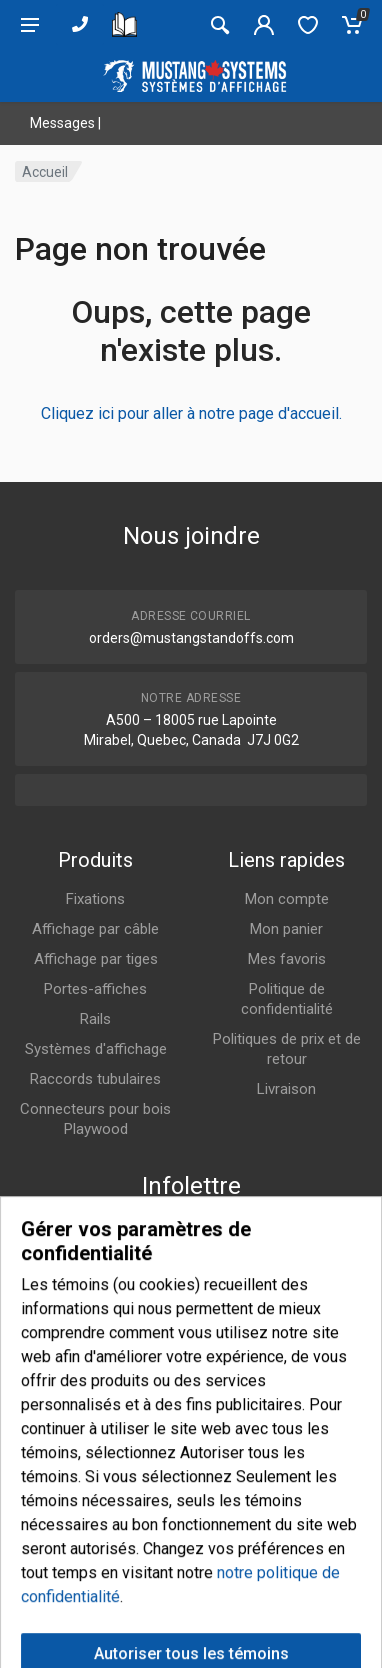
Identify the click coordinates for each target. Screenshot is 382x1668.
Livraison (286, 1089)
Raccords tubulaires (95, 1079)
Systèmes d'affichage (96, 1049)
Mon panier (286, 929)
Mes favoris (287, 959)
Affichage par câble (95, 929)
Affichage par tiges (96, 959)
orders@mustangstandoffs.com (191, 638)
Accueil (45, 172)
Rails (95, 1019)
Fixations (95, 899)
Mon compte (287, 899)
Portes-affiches (95, 989)
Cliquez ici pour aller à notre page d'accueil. (191, 413)
